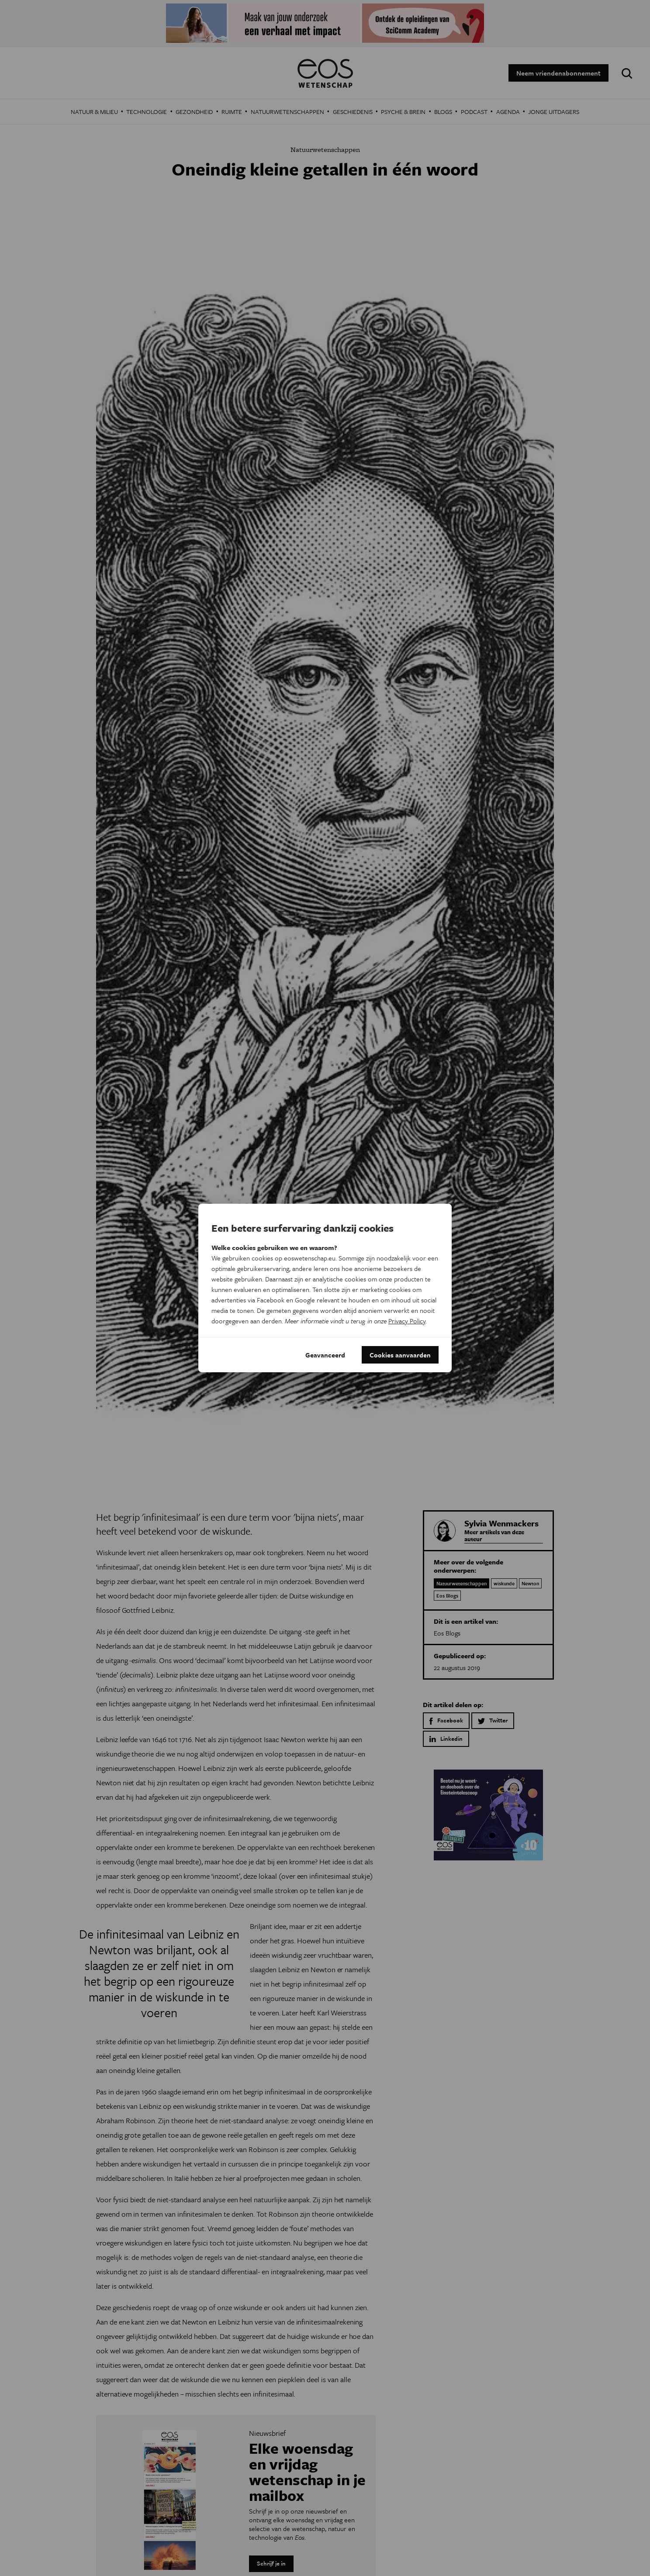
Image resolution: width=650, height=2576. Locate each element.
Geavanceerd (325, 1355)
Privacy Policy (406, 1321)
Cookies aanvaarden (400, 1355)
